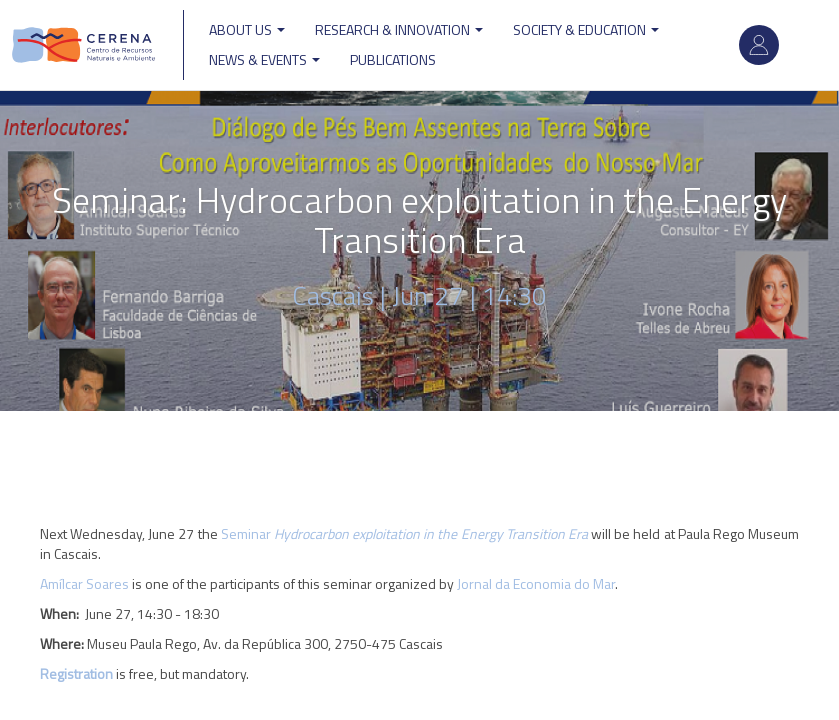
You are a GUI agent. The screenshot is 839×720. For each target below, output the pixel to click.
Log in (759, 45)
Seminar (404, 533)
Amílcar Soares (84, 583)
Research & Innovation (399, 29)
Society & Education (586, 29)
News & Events (264, 59)
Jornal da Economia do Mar (536, 583)
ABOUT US (247, 29)
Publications (393, 59)
